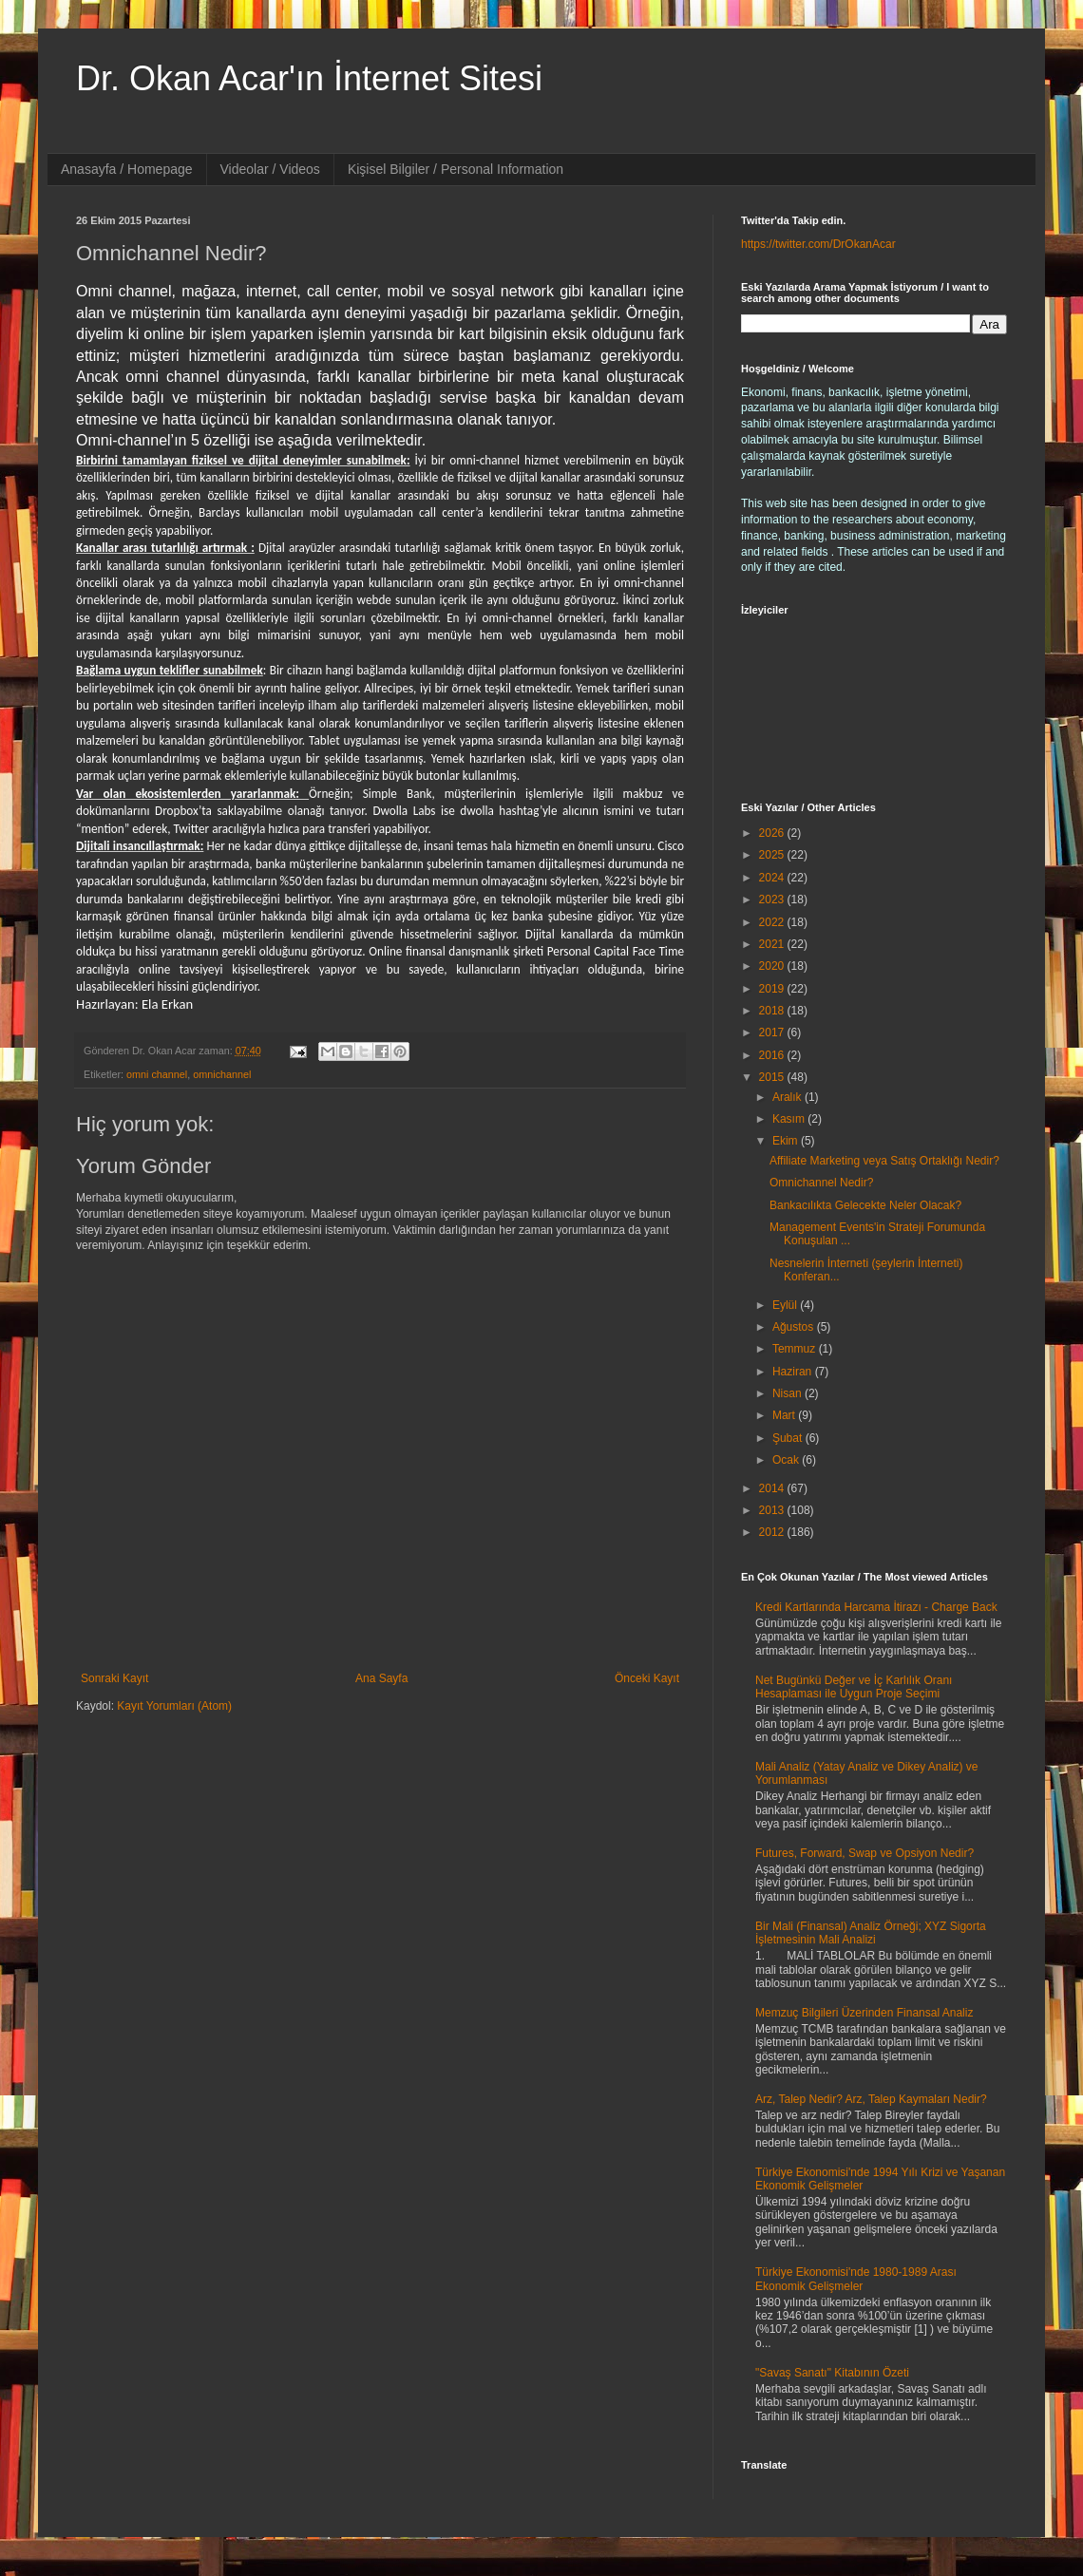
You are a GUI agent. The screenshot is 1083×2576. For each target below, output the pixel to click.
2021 (773, 944)
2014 (773, 1488)
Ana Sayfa (381, 1678)
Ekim (786, 1140)
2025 (773, 855)
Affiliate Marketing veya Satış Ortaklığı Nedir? (884, 1160)
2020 (773, 966)
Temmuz (795, 1348)
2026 (773, 833)
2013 (773, 1510)
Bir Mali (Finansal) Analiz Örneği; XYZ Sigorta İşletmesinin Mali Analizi (870, 1933)
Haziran (793, 1371)
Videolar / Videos (270, 169)
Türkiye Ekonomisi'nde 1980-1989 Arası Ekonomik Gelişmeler (856, 2278)
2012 (773, 1532)
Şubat (789, 1438)
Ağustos (794, 1327)
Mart (785, 1415)
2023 (773, 899)
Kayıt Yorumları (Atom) (174, 1706)
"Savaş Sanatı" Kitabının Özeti (832, 2372)
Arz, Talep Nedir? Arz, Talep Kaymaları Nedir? (871, 2099)
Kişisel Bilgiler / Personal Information (455, 169)
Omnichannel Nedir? (821, 1182)
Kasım (790, 1119)
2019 (773, 988)
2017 (773, 1032)
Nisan (788, 1393)
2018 (773, 1010)
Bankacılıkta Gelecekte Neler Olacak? (865, 1205)
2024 (773, 877)
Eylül (786, 1305)
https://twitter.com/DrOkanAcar (818, 244)
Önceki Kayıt (647, 1678)
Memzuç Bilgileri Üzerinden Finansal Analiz (864, 2012)
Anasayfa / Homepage (127, 169)
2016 (773, 1055)
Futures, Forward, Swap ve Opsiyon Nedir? (864, 1853)
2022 (773, 922)
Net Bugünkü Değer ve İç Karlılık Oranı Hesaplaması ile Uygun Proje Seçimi (853, 1687)
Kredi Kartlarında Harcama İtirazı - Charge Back (876, 1607)
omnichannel (222, 1074)
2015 (773, 1077)
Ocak (787, 1460)
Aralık (788, 1097)
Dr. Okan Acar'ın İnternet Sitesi (309, 78)
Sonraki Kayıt (114, 1678)
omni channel (156, 1074)
